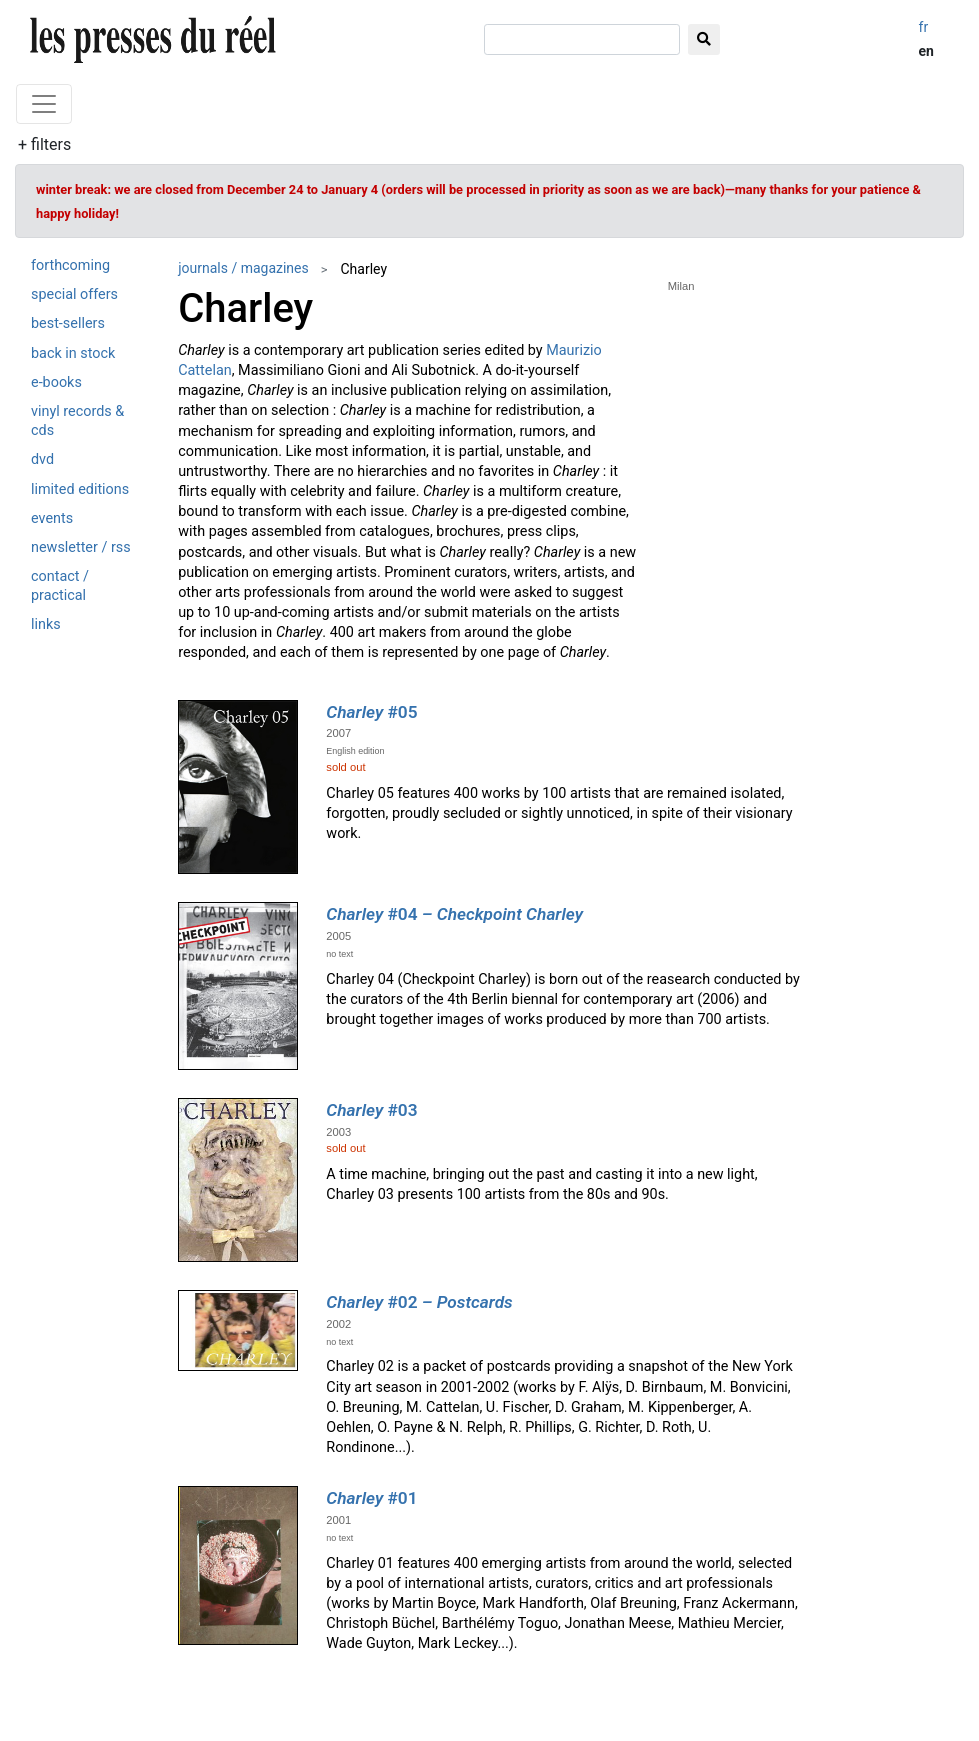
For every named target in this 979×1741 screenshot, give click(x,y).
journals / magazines (243, 268)
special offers (74, 294)
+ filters (44, 144)
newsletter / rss (81, 547)
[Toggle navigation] (44, 104)
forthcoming (70, 265)
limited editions (80, 489)
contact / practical (60, 586)
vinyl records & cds (77, 421)
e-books (56, 382)
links (46, 624)
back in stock (73, 353)
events (52, 518)
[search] (582, 39)
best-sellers (68, 323)
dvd (42, 459)
